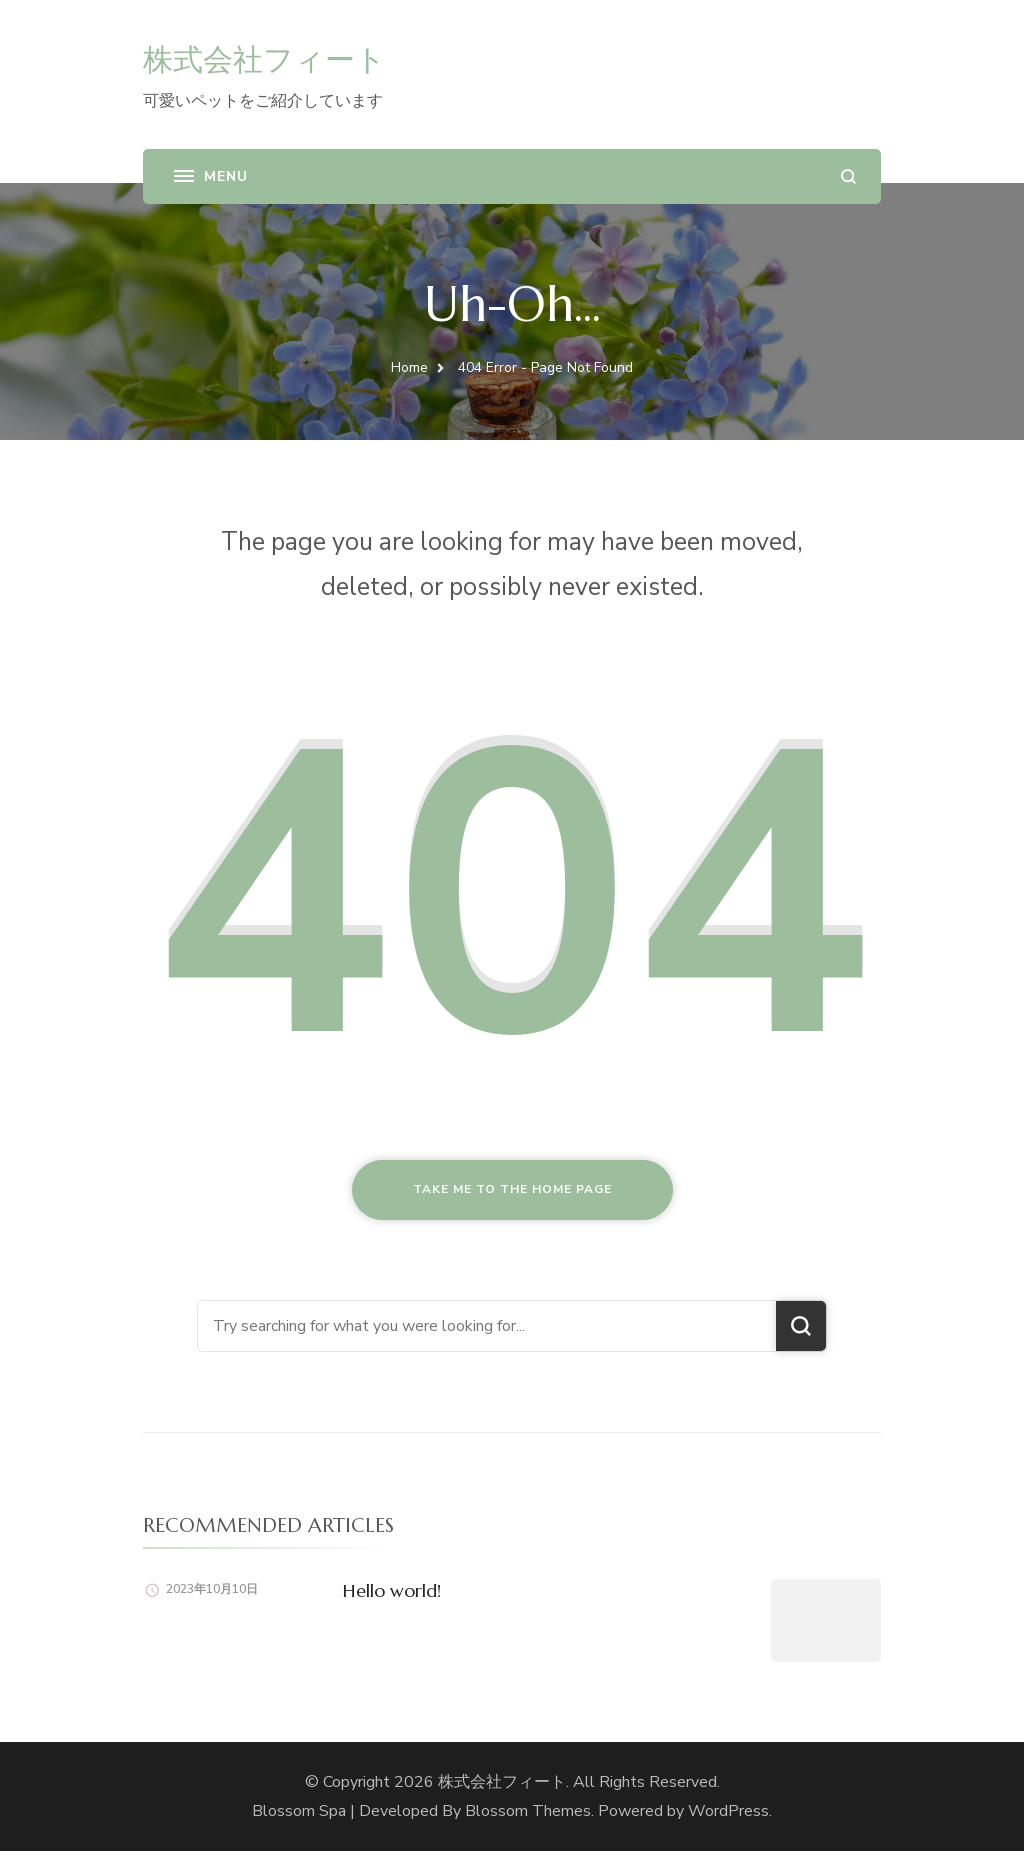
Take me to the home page (512, 1189)
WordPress (728, 1811)
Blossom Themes (528, 1811)
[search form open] (848, 176)
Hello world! (392, 1590)
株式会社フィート (264, 59)
